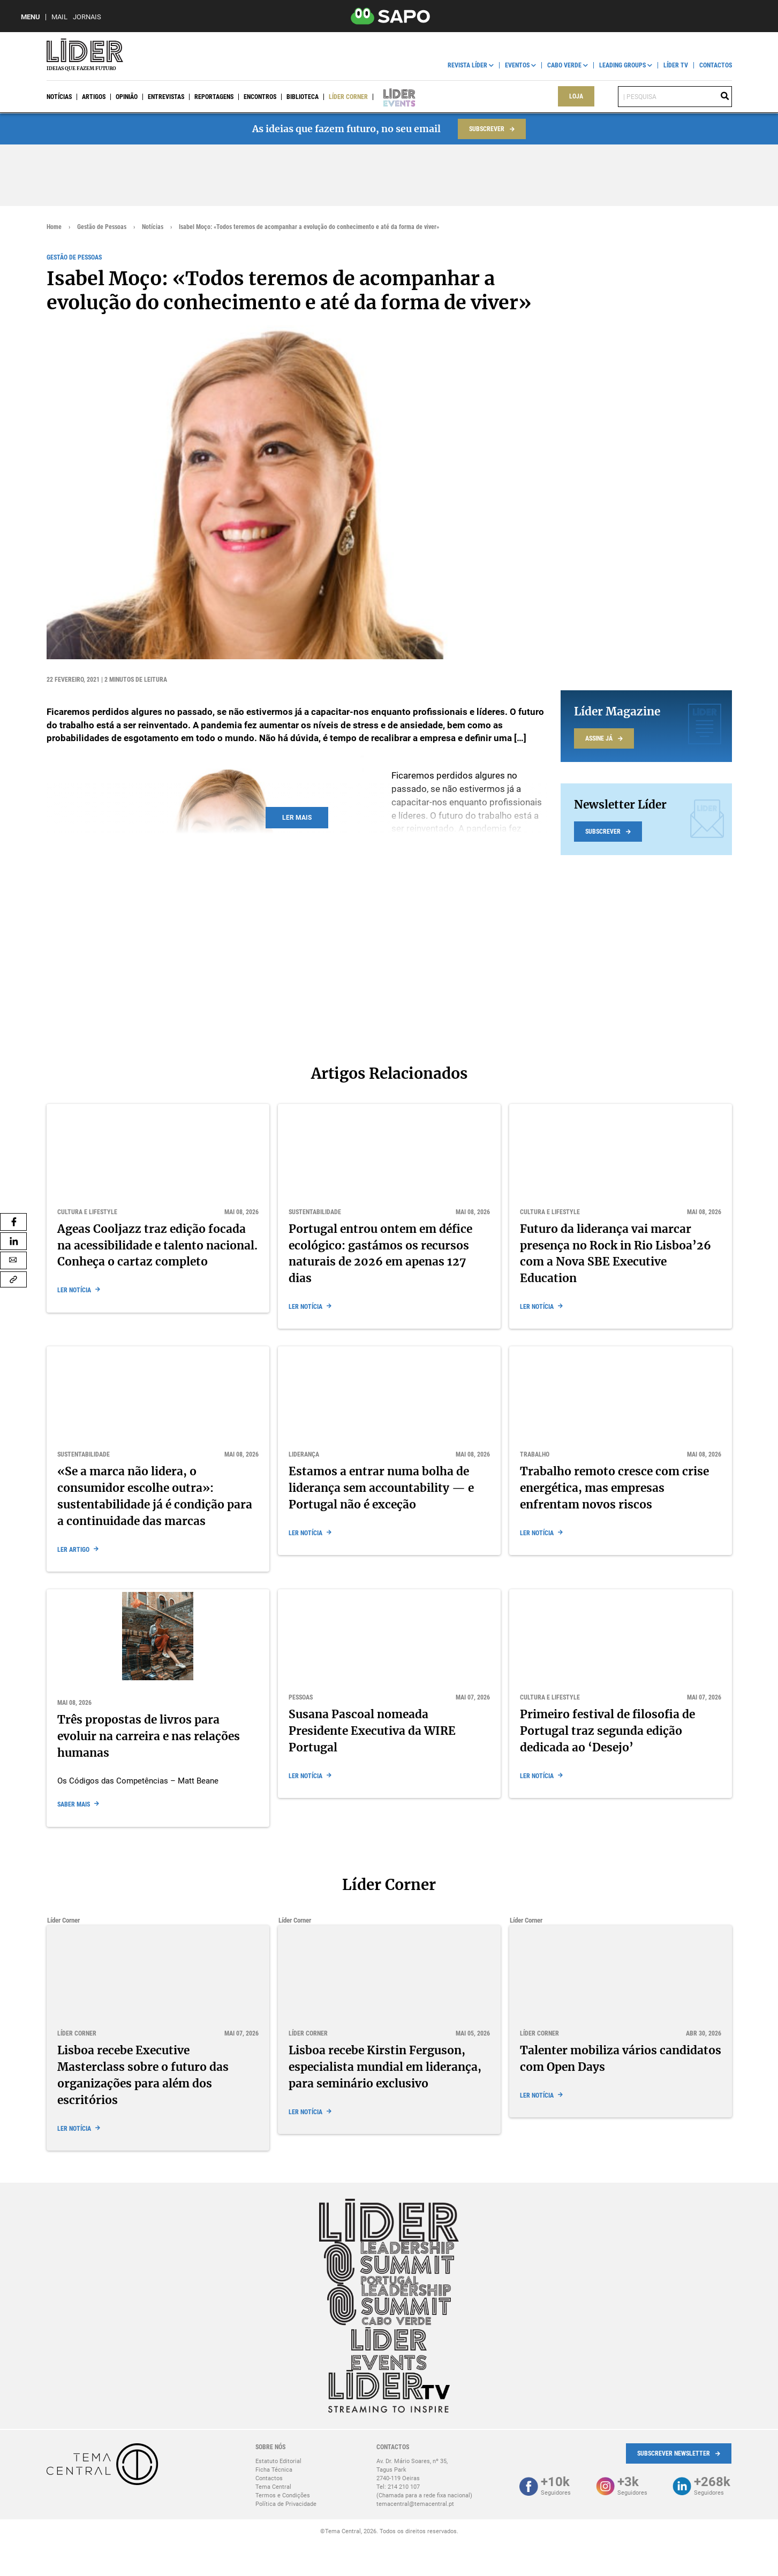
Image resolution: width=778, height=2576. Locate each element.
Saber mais (73, 1804)
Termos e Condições (282, 2495)
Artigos (93, 97)
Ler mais (297, 817)
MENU (30, 16)
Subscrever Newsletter (673, 2453)
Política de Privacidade (285, 2504)
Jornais (87, 16)
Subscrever (486, 129)
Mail (59, 16)
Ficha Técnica (273, 2469)
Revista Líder (467, 65)
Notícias (59, 97)
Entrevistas (166, 97)
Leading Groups (622, 65)
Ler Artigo (73, 1549)
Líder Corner (348, 97)
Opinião (127, 97)
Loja (576, 96)
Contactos (715, 65)
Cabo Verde (564, 65)
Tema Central (273, 2486)
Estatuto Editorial (278, 2461)
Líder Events (392, 97)
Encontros (260, 97)
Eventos (517, 65)
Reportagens (213, 97)
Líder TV (675, 65)
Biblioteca (302, 97)
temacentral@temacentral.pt (415, 2504)
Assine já (599, 738)
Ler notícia (74, 1290)
